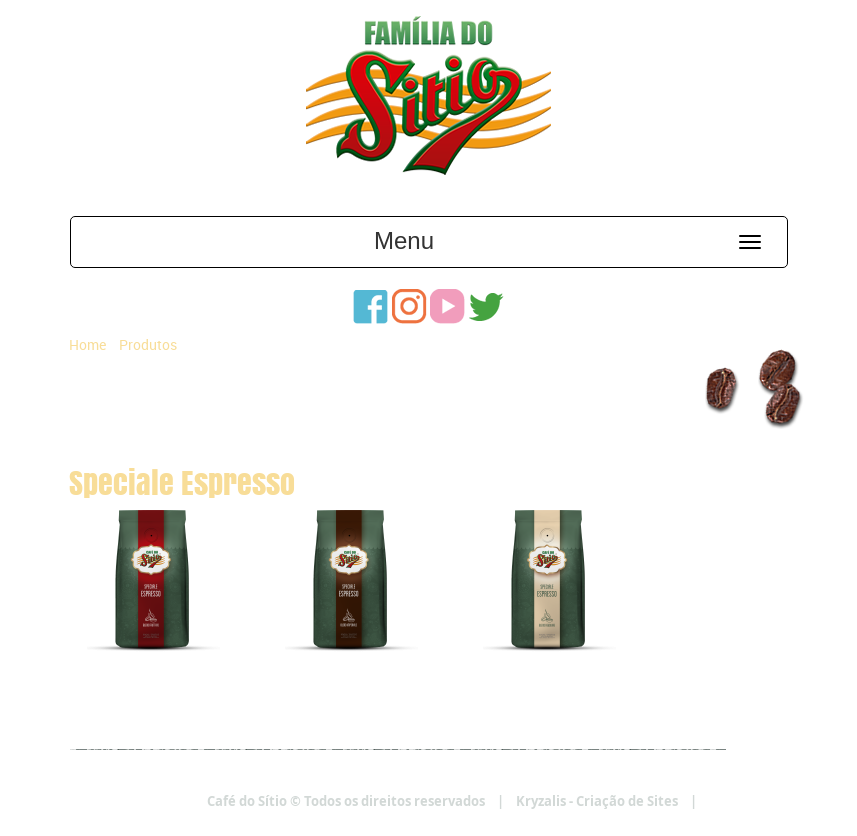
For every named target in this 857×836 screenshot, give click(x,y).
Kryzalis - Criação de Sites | (652, 801)
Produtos (148, 344)
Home (87, 344)
